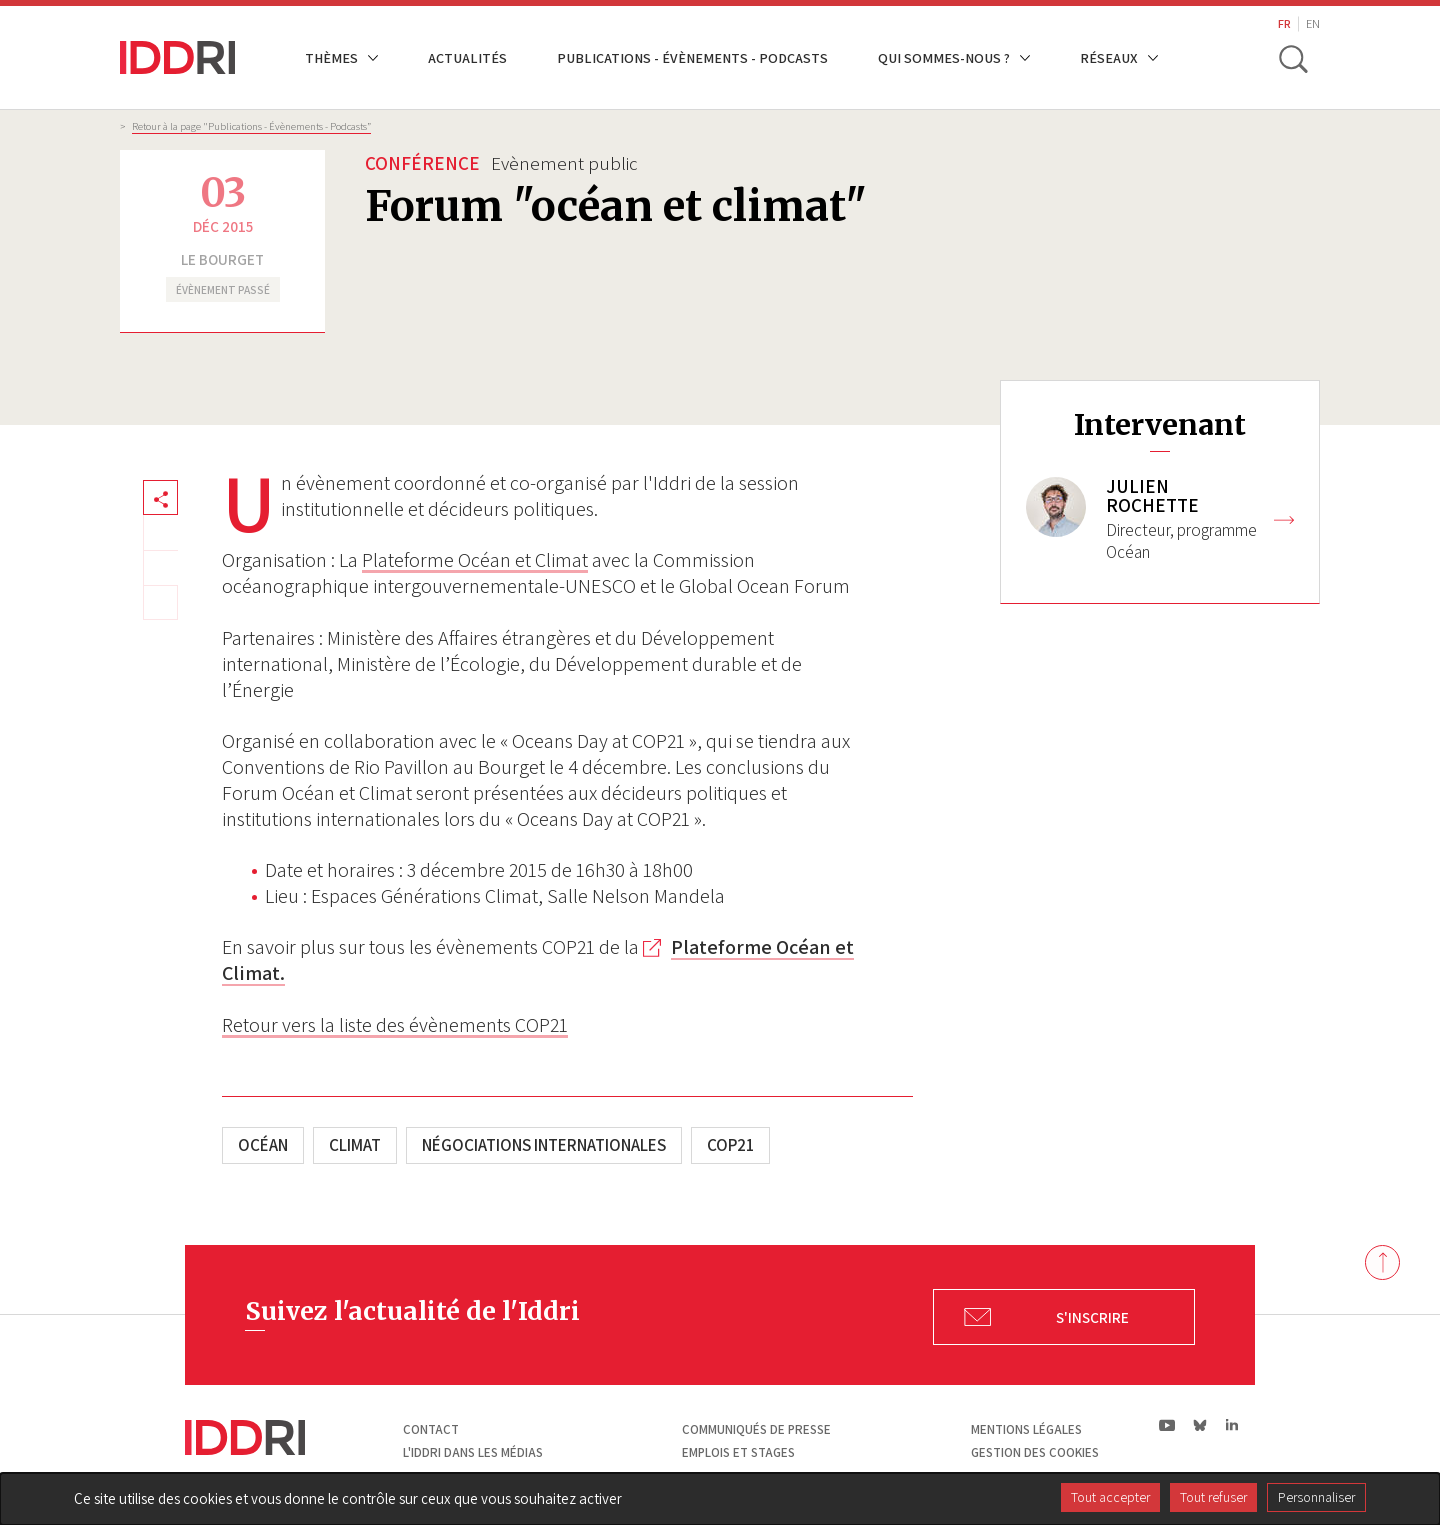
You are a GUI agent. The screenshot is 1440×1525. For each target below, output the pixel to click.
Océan (263, 1145)
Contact (431, 1429)
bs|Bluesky (1200, 1425)
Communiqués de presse (756, 1429)
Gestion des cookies (1035, 1452)
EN (1313, 23)
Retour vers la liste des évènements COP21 (395, 1025)
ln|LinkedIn (1231, 1425)
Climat (355, 1145)
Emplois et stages (738, 1452)
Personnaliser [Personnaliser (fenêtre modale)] (1316, 1497)
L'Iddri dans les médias (473, 1452)
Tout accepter (1110, 1497)
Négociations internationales (544, 1145)
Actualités (467, 57)
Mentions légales (1026, 1429)
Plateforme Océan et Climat (475, 560)
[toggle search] (1293, 58)
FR (1284, 23)
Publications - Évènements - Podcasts (692, 57)
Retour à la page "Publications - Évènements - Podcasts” (251, 126)
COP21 (730, 1145)
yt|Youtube (1167, 1425)
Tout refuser (1213, 1497)
